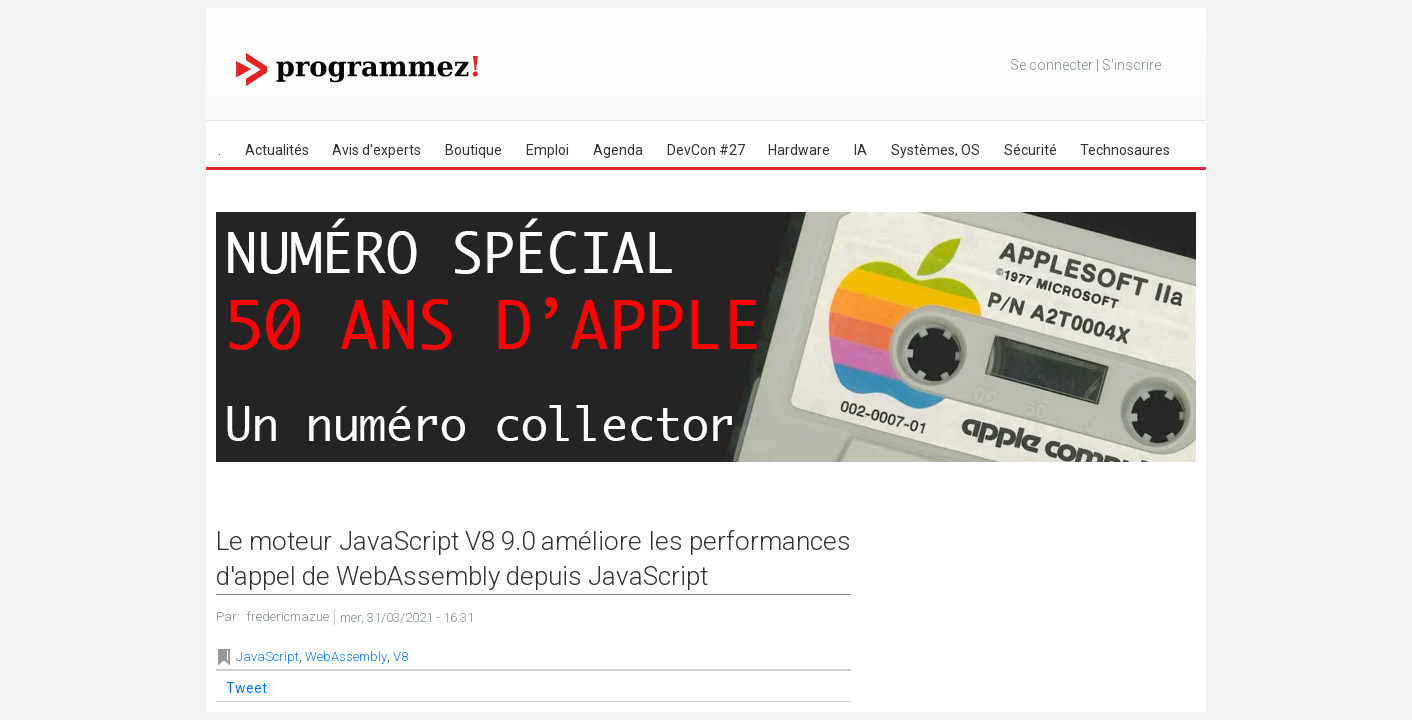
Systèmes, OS (935, 150)
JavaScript (267, 656)
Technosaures (1125, 150)
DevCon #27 (706, 150)
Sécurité (1030, 150)
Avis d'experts (376, 150)
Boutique (473, 150)
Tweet (246, 688)
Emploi (547, 150)
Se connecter (1051, 65)
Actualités (277, 150)
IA (860, 150)
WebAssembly (346, 656)
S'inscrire (1131, 65)
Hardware (799, 150)
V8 (400, 656)
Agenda (618, 150)
